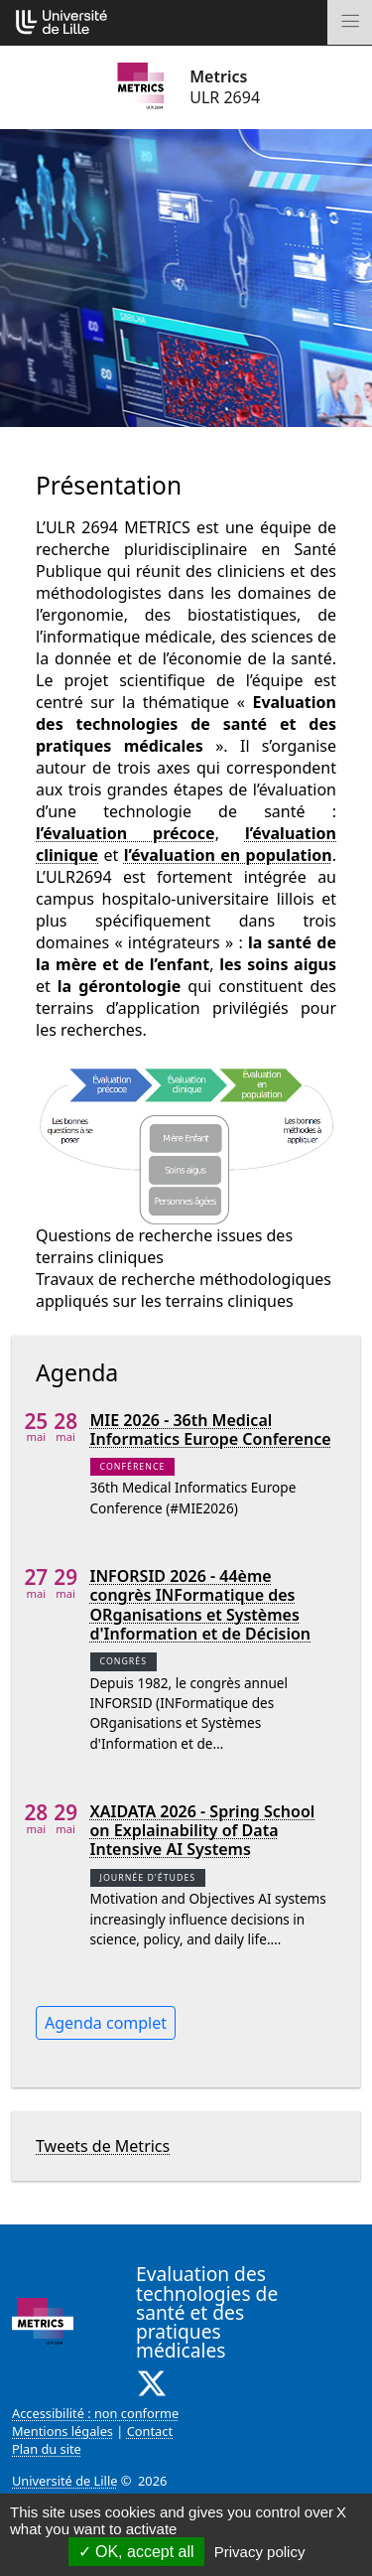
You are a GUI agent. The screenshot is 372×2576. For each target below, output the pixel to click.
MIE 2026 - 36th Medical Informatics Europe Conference (210, 1430)
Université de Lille (64, 2481)
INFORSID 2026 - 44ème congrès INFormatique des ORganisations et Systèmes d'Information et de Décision (200, 1605)
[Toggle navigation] (349, 22)
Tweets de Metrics (103, 2146)
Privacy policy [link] (260, 2551)
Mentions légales (62, 2431)
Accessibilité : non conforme (95, 2413)
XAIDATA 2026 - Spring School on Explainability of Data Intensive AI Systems (202, 1831)
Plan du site (46, 2449)
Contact (150, 2431)
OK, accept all (136, 2551)
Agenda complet (106, 2023)
